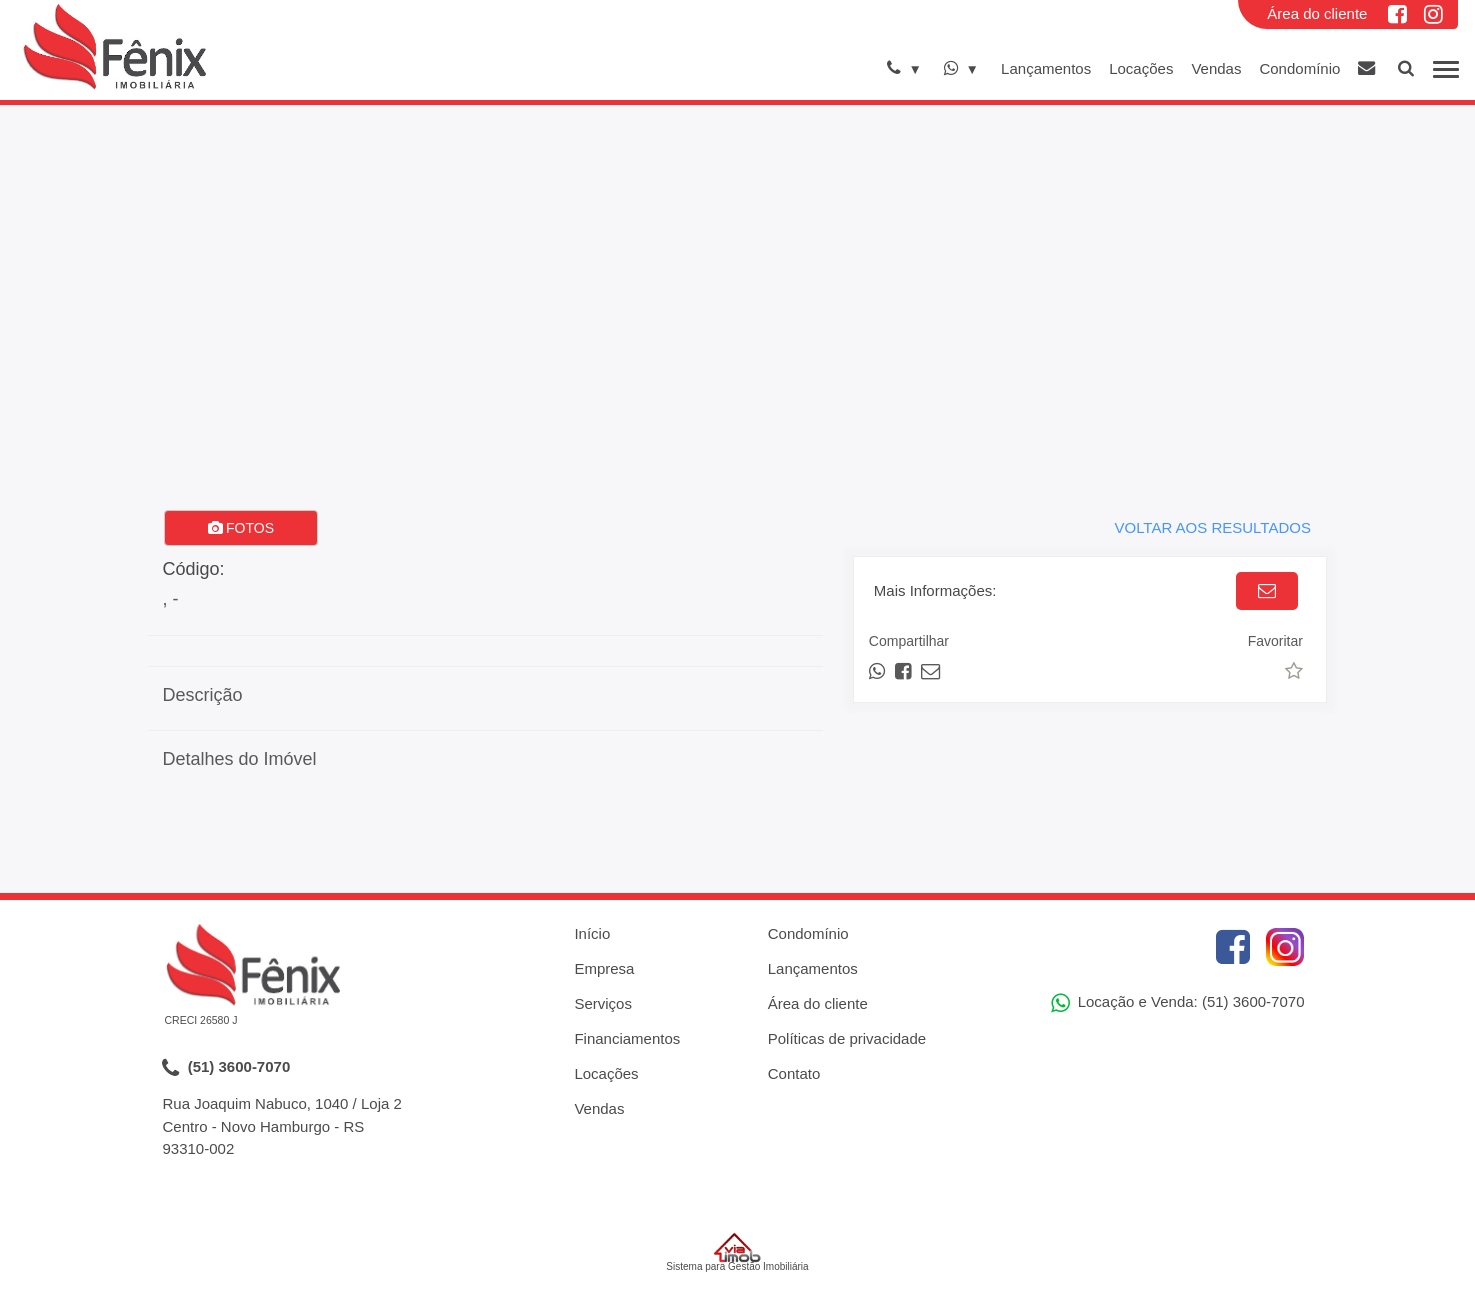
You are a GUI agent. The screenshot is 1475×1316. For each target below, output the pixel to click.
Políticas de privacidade (847, 1038)
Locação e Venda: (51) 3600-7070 (1177, 1003)
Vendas (1216, 68)
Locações (1141, 68)
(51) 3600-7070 (226, 1068)
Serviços (603, 1003)
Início (592, 933)
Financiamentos (627, 1038)
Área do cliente (1317, 13)
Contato (794, 1073)
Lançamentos (1046, 68)
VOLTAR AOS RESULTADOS (1212, 527)
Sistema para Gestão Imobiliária (737, 1252)
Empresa (604, 968)
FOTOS (241, 528)
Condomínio (1299, 68)
